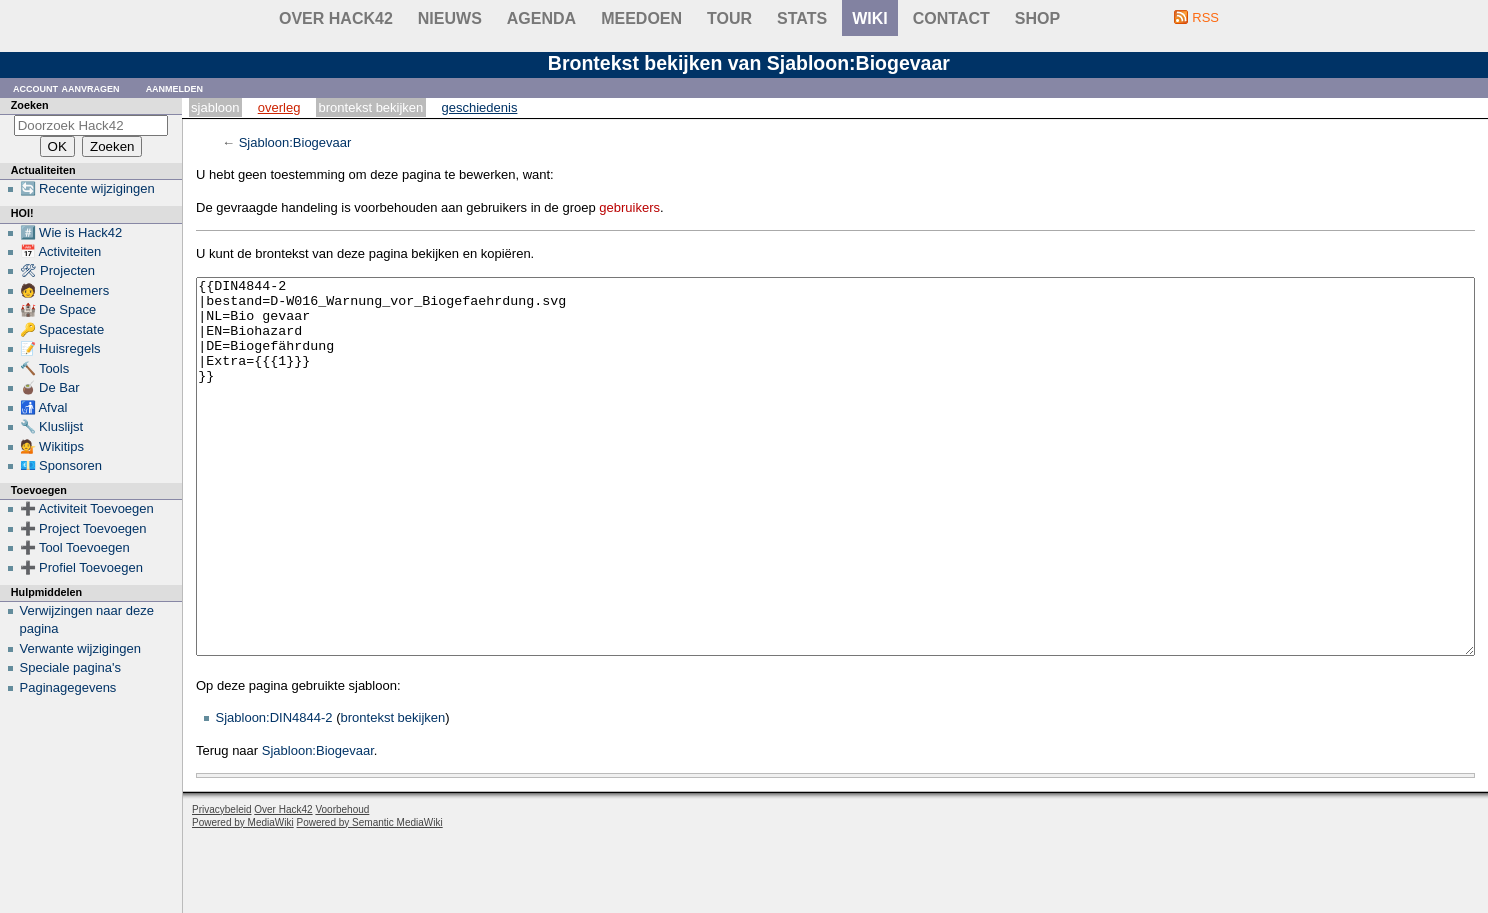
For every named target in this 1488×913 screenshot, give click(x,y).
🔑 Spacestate (62, 329)
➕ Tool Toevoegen (75, 547)
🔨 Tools (45, 368)
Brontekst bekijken (371, 107)
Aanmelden (175, 87)
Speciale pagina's (71, 667)
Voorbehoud (342, 884)
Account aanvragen (66, 87)
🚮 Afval (44, 407)
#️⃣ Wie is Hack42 (71, 232)
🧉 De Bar (50, 387)
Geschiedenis (480, 107)
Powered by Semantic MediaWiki (370, 897)
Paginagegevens (68, 687)
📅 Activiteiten (61, 251)
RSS (1205, 17)
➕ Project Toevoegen (83, 528)
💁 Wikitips (52, 446)
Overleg (279, 107)
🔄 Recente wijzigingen (87, 188)
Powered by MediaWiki (243, 897)
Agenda (541, 18)
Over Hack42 (336, 18)
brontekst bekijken (393, 792)
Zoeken (30, 105)
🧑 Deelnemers (65, 290)
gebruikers (629, 207)
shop (1037, 18)
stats (802, 18)
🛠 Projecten (58, 270)
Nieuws (450, 18)
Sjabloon (215, 107)
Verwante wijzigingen (80, 648)
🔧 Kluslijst (52, 426)
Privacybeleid (221, 884)
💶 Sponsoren (61, 465)
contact (951, 18)
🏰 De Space (58, 309)
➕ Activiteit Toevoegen (87, 508)
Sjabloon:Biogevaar (295, 142)
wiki (870, 18)
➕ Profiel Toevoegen (81, 567)
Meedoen (641, 18)
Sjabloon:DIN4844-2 (274, 792)
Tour (729, 18)
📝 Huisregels (60, 348)
